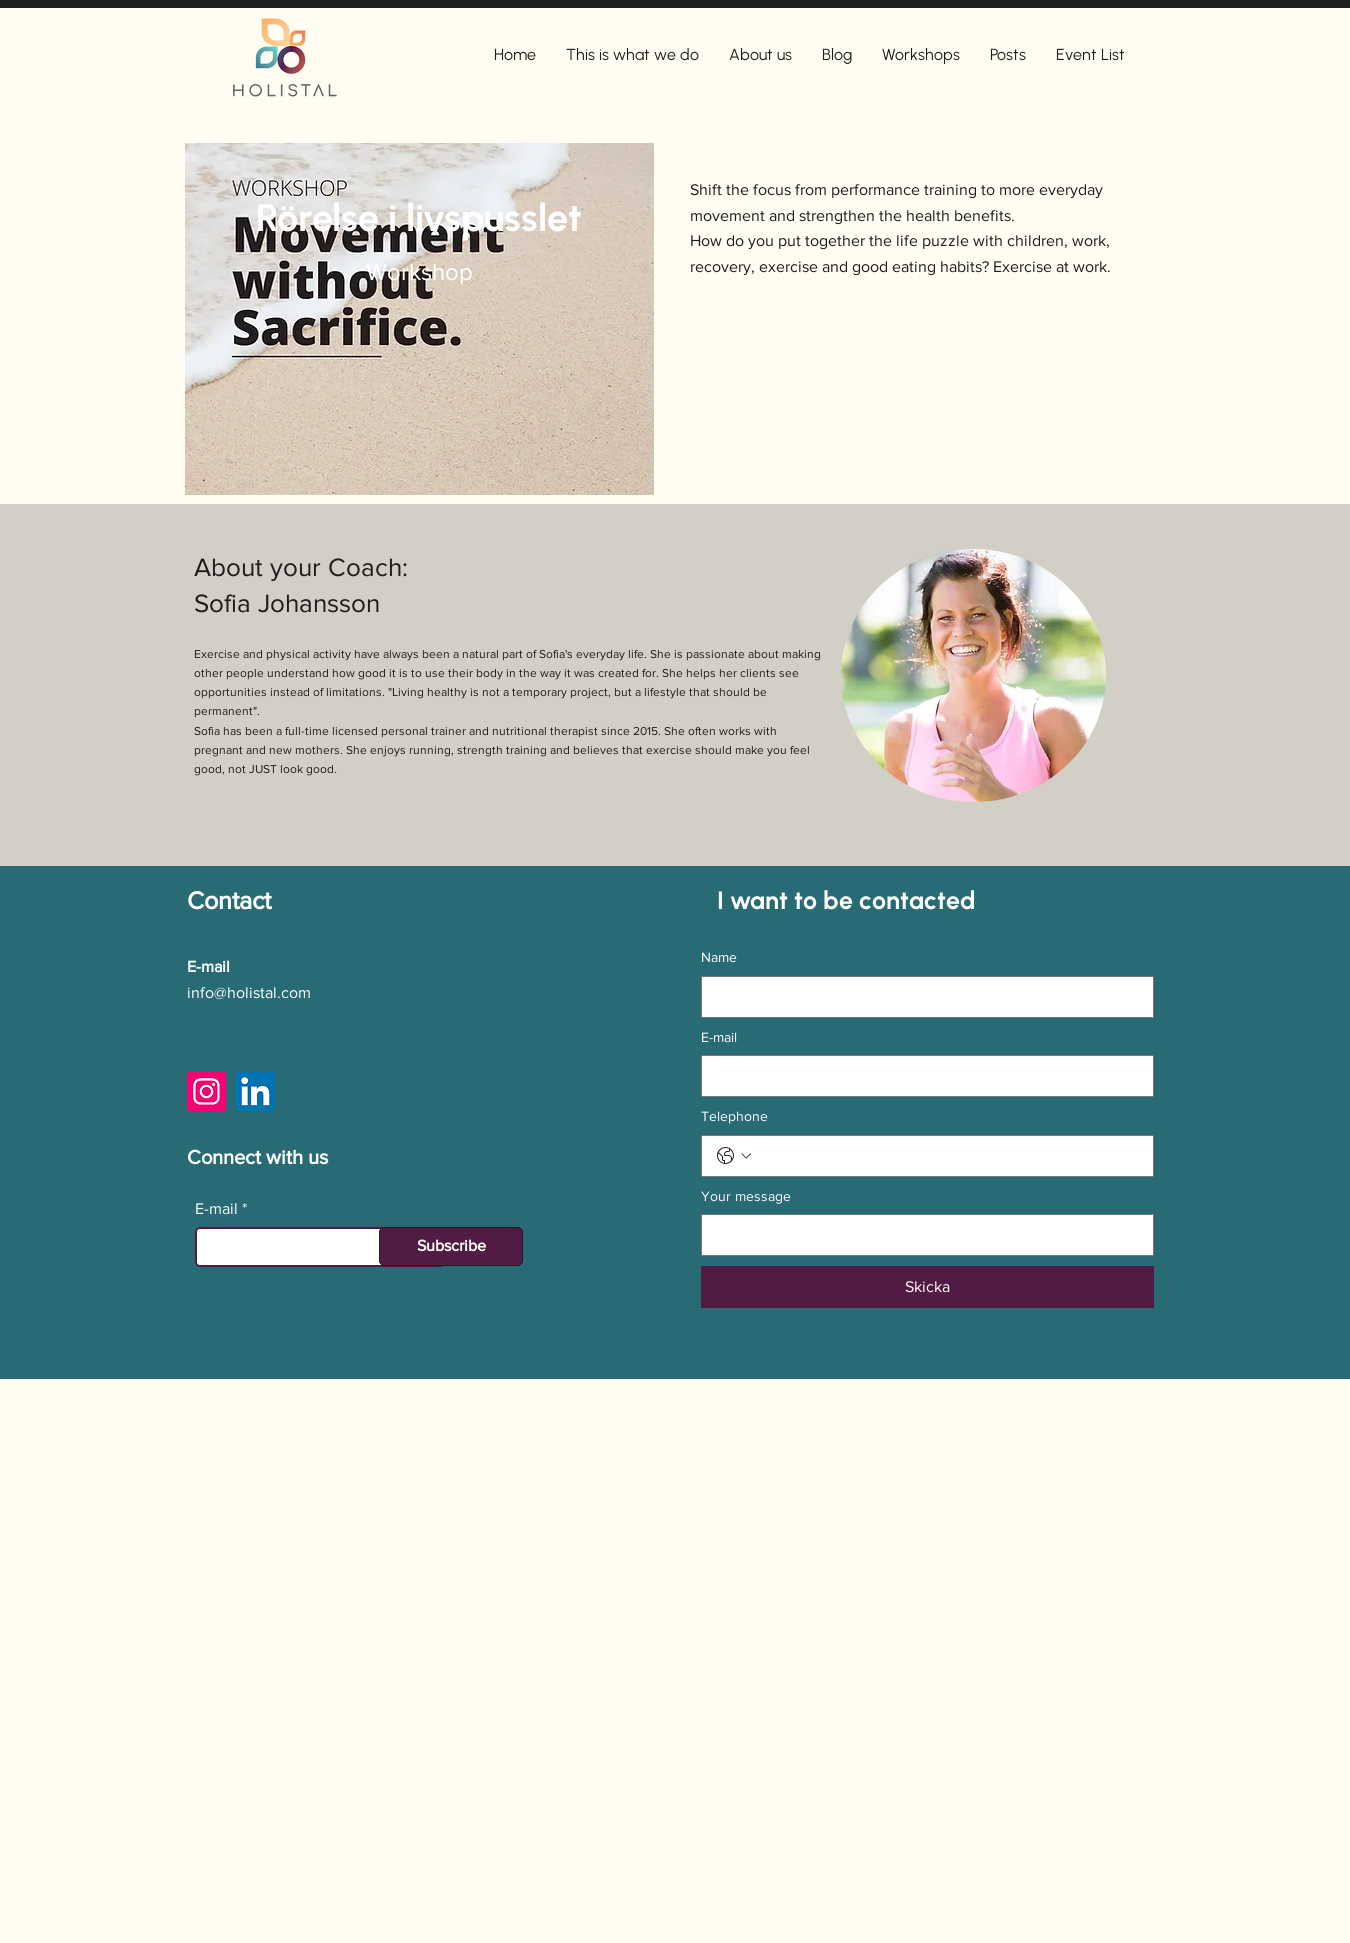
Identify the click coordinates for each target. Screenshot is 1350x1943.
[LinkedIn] (255, 1091)
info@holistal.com (249, 992)
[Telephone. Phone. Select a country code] (734, 1156)
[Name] (921, 997)
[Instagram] (206, 1091)
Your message (746, 1196)
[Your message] (921, 1235)
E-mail (216, 1209)
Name (719, 957)
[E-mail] (921, 1076)
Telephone (734, 1116)
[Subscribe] (451, 1246)
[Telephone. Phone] (947, 1156)
